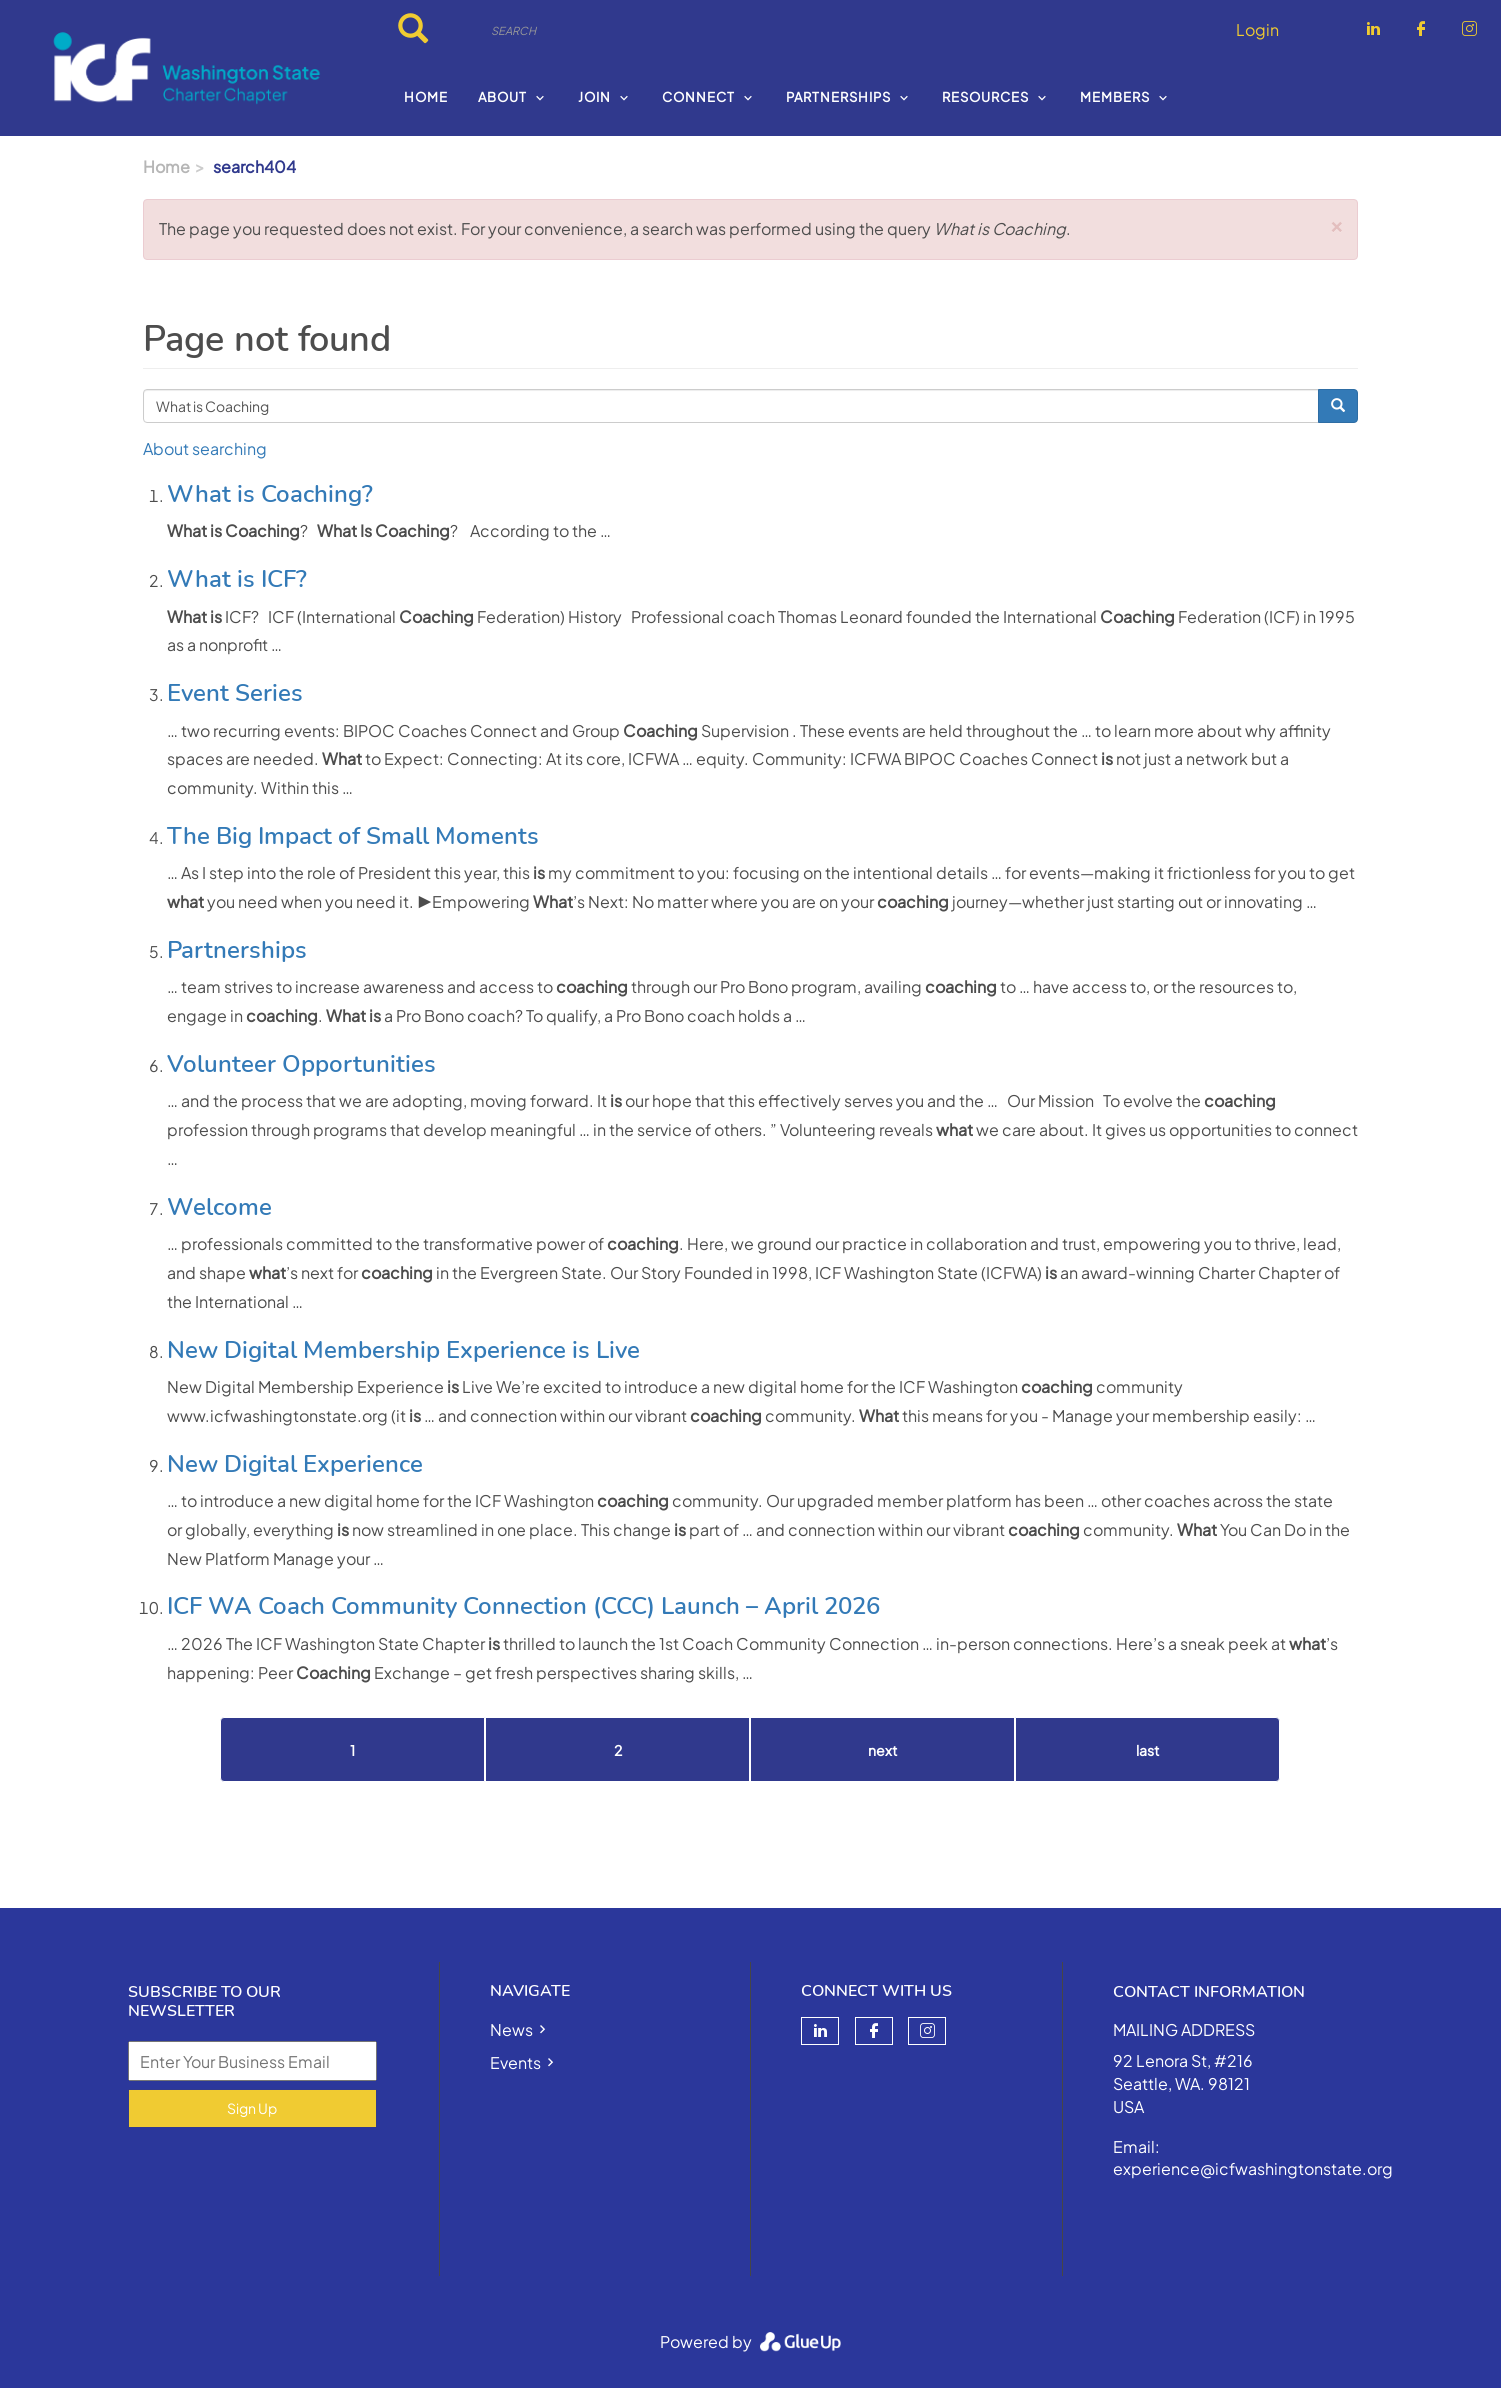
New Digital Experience (295, 1464)
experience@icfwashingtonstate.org (1253, 2168)
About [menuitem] (502, 97)
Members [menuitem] (1115, 97)
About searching (205, 448)
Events (515, 2062)
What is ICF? (237, 579)
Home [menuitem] (426, 97)
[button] (1336, 223)
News (511, 2029)
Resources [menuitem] (985, 97)
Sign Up (252, 2108)
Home (166, 166)
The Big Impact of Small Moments (353, 836)
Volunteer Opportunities (301, 1064)
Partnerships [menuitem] (838, 97)
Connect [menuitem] (698, 97)
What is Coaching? (270, 494)
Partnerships (237, 950)
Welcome (219, 1207)
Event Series (235, 693)
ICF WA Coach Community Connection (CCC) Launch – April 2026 (523, 1606)
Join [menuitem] (594, 97)
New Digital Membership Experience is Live (403, 1350)
